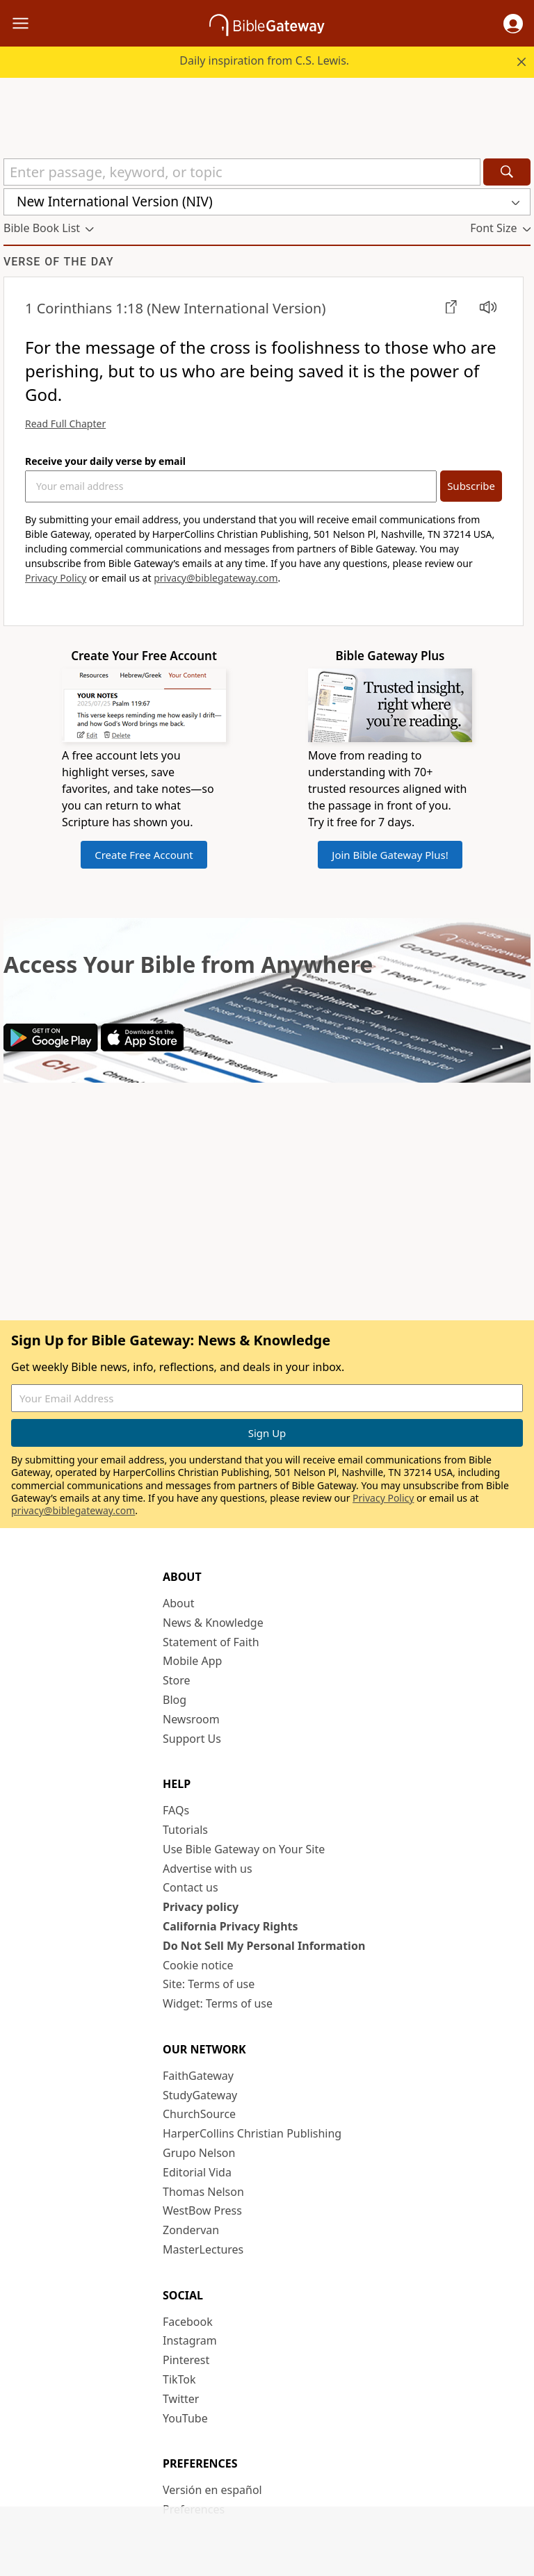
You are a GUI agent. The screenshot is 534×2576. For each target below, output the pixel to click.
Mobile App (192, 1660)
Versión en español (212, 2489)
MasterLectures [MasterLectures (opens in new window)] (203, 2249)
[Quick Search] (241, 172)
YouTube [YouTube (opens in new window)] (185, 2418)
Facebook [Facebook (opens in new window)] (188, 2321)
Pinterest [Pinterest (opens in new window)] (186, 2360)
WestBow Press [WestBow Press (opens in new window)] (202, 2210)
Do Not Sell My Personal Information (264, 1945)
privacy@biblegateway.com (215, 577)
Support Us (192, 1738)
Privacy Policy (55, 577)
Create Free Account (144, 855)
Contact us (190, 1887)
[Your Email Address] (231, 486)
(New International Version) (175, 308)
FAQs (176, 1810)
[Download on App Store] (142, 1047)
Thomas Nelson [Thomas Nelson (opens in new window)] (203, 2191)
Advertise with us (207, 1868)
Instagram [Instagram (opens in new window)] (190, 2340)
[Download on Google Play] (50, 1047)
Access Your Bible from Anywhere (188, 964)
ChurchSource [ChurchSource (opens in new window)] (199, 2114)
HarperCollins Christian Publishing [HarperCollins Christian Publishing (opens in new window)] (252, 2133)
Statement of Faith (211, 1642)
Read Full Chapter (65, 423)
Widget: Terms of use (218, 2003)
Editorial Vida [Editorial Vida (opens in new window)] (197, 2172)
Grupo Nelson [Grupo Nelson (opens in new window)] (199, 2152)
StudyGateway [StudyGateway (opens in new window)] (200, 2095)
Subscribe (471, 486)
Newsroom (191, 1719)
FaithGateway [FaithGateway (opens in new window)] (198, 2075)
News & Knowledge (213, 1622)
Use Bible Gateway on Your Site (244, 1849)
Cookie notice (198, 1965)
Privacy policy (200, 1906)
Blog (174, 1699)
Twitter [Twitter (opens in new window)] (181, 2398)
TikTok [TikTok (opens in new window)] (179, 2379)
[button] (513, 23)
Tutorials (185, 1829)
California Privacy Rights (230, 1926)
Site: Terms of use (208, 1984)
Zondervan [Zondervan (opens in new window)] (191, 2230)
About (178, 1603)
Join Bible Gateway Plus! (390, 855)
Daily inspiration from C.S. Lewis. (264, 60)
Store (177, 1680)
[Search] (507, 172)
